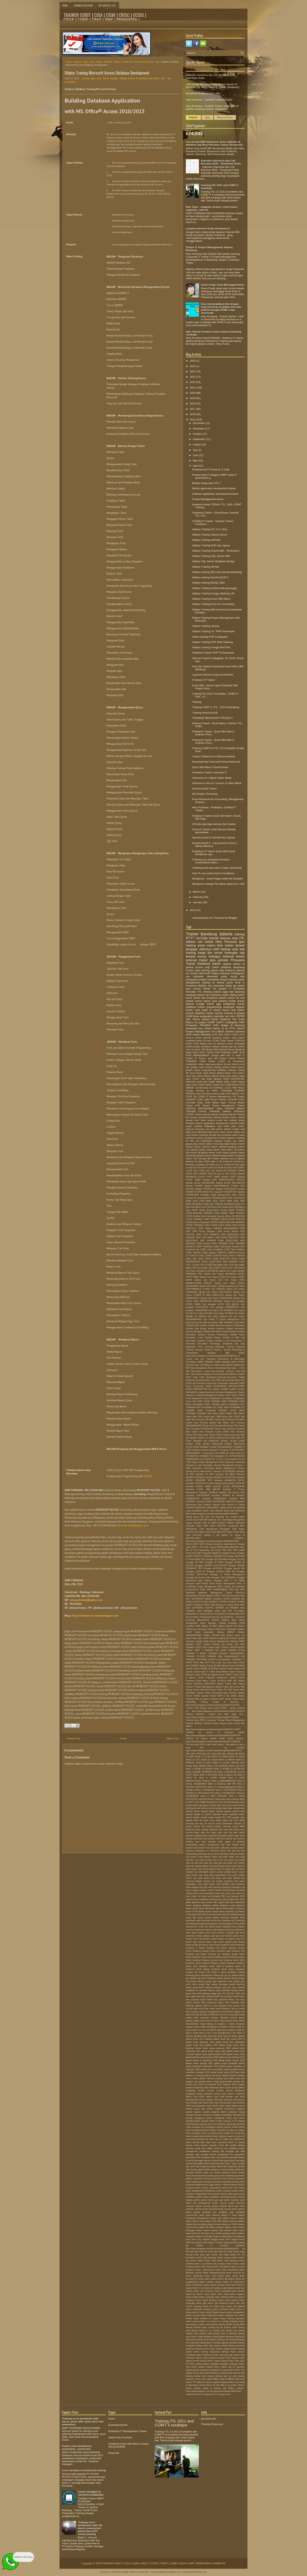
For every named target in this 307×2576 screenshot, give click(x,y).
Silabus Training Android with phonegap (214, 588)
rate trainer (238, 1009)
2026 (192, 360)
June (195, 455)
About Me (113, 2452)
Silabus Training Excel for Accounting (213, 604)
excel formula (217, 1930)
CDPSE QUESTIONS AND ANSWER (227, 1222)
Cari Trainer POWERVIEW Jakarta (224, 1298)
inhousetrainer (192, 2024)
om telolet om (226, 2139)
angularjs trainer (220, 1814)
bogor (230, 1836)
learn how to (200, 2100)
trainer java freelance (204, 2291)
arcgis (189, 1126)
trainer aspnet (196, 2261)
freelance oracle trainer (202, 1957)
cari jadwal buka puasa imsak (223, 1866)
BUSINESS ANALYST (234, 1204)
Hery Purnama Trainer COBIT (214, 1432)
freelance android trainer (204, 1951)
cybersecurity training (219, 1899)
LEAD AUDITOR (218, 1526)
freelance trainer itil (235, 1966)
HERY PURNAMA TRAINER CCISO (216, 1410)
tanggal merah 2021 (220, 2239)
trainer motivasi (221, 2297)
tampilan (206, 2239)
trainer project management (232, 2312)
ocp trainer (239, 1140)
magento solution (201, 2112)
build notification (222, 1848)
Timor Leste (215, 1662)
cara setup (227, 1863)
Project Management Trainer (228, 1105)
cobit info (203, 1887)
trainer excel (210, 2276)
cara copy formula (203, 1860)
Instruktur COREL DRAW (198, 1486)
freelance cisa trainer (196, 1954)
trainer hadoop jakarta (210, 2282)
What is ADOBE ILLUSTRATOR (229, 1769)
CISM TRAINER (222, 1052)
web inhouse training (212, 2376)
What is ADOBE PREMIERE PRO (201, 1772)
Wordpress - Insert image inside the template (217, 878)
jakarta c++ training (195, 2075)
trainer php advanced (218, 2303)
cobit (216, 949)
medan (227, 1140)
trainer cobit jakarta (221, 2267)
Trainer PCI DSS (224, 1690)
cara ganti (228, 1860)
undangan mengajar (218, 2364)
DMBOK (190, 1087)
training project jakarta (226, 2349)
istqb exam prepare (225, 2030)
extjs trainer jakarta (222, 1942)
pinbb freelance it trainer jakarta (219, 2170)
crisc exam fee (238, 1893)
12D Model (206, 1049)
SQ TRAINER (232, 1608)
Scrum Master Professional (198, 1617)
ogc (217, 2139)
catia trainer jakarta (207, 1869)
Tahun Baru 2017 (201, 1662)
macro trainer (212, 2106)
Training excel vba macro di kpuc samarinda (217, 867)
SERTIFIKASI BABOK (201, 1599)
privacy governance (211, 2188)
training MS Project (209, 1158)
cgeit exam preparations (214, 1875)
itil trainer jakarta (237, 2036)
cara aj (210, 1854)
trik (212, 2355)
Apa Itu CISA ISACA (227, 1174)
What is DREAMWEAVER (224, 1781)
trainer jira (190, 2294)
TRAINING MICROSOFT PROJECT (212, 718)
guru (188, 988)
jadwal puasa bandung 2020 (205, 2057)
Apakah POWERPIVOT (226, 1192)
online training (192, 2142)
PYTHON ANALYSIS (195, 1559)
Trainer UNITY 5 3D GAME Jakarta (227, 1696)
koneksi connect (206, 2091)
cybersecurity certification (197, 1899)
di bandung (238, 1025)
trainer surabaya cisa (228, 2315)
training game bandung (223, 2337)
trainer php (201, 2303)
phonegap (239, 1043)
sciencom (240, 2203)
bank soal (223, 1830)
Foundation (226, 1398)
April (195, 465)
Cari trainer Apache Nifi (220, 1316)
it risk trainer (237, 2033)
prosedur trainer (219, 2194)
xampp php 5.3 (209, 2394)
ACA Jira (210, 1171)
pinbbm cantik (202, 2172)
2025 (192, 366)
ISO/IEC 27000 (193, 1444)
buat (223, 1845)
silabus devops (214, 2224)
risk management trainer (205, 2203)
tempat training (228, 979)
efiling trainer (237, 994)
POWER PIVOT (229, 1553)
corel (194, 1132)
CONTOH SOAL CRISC (224, 1256)
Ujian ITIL (206, 1754)
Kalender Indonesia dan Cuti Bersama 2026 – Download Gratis (221, 162)
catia (197, 1009)
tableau (241, 2236)
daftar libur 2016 (237, 1899)
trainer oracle (215, 1152)
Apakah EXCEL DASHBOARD (200, 1183)
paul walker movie (210, 2148)
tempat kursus (196, 956)
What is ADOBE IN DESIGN (199, 1769)
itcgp (210, 2036)
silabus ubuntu (202, 2230)
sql (202, 2233)
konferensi (240, 2091)
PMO (229, 1550)
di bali (195, 1911)
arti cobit (233, 1820)
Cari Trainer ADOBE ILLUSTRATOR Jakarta (206, 1271)
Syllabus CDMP (237, 1641)
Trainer (192, 934)
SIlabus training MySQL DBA (208, 582)
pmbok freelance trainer (225, 2172)
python (197, 2200)
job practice (200, 2081)
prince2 (201, 1143)
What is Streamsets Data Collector (223, 1799)
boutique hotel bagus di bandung (226, 1842)
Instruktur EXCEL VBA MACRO (203, 1489)
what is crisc (234, 2382)
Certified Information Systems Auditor (219, 1331)
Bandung (209, 934)
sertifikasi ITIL (209, 2212)
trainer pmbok (230, 1152)
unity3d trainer (213, 2367)
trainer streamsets (208, 2315)
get (222, 1975)
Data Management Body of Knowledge (208, 1368)
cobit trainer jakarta (220, 1129)
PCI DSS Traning (208, 1547)
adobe (241, 1117)
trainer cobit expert (202, 2267)
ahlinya (203, 1043)
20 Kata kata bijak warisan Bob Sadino (214, 824)
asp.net (211, 1823)
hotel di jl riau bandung (215, 2006)
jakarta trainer (229, 1067)
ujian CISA (203, 1161)
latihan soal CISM (215, 2097)
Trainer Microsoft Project (204, 1690)
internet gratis (235, 2027)
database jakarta (211, 1905)
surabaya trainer (229, 2233)
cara (92, 61)
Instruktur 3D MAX (204, 1474)
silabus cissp (198, 2221)
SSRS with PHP (223, 1611)
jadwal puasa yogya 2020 (223, 2072)
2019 (192, 398)
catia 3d (241, 1866)
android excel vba (217, 1120)
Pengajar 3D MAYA (214, 1562)
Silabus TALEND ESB (214, 1635)
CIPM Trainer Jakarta (227, 1231)
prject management (195, 2191)
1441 (235, 1168)
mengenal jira (198, 2127)
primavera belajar (194, 2185)
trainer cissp (205, 1149)
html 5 (188, 2012)
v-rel (243, 2370)
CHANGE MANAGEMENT (225, 1228)
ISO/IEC (224, 1441)
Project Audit (208, 1583)
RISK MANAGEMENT (217, 1590)
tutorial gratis (225, 982)
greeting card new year (224, 1987)
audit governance (224, 1823)
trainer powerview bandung (198, 2309)
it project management (205, 1138)
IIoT (187, 1438)
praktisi (203, 979)
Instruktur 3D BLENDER (224, 1471)
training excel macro (144, 61)
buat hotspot (233, 1845)
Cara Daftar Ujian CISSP (208, 1268)
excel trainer (192, 1135)
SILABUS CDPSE (221, 1599)
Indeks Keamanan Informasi (232, 1462)
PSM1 (242, 1556)
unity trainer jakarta (195, 2367)
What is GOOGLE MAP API (222, 1784)
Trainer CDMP (225, 1675)
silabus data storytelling (196, 2224)
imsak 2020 (233, 2015)
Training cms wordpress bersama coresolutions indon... (211, 861)
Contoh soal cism (195, 1359)
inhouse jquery (237, 2018)
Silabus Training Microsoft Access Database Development (107, 73)
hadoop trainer (238, 1990)
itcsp (225, 2036)
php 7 (229, 2163)
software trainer (231, 2230)
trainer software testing (215, 1155)
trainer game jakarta (207, 2279)
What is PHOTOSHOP (226, 1790)
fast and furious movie (204, 1945)
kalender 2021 (215, 2084)
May (195, 460)
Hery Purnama (226, 941)
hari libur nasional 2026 (208, 1996)
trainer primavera (221, 2309)
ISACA (241, 1028)
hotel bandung (232, 2002)
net (234, 2136)
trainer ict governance (234, 2282)
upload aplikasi (192, 2370)
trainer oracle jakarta (228, 2300)
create (217, 1893)
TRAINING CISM (195, 1061)
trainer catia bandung (227, 2261)
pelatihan (226, 967)
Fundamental (239, 1398)
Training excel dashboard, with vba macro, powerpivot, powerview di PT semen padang (90, 2528)
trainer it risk (198, 2288)
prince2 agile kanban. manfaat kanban (219, 2185)
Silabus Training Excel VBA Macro (211, 598)
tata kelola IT (209, 2242)
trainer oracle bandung (206, 2300)
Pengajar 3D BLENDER (217, 1559)
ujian (235, 949)
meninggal (209, 2127)
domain (215, 1911)
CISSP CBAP (204, 1084)
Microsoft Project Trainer (228, 1532)
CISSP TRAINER (219, 1243)
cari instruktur (195, 976)
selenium (190, 2209)
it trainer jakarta (226, 1138)
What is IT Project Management (222, 1787)
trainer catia (210, 2261)
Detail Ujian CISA (195, 1377)
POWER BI (216, 1553)
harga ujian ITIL (218, 1993)
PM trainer (215, 1550)
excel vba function (201, 1939)
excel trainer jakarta (229, 1936)
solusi (242, 2230)
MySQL (108, 61)
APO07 (189, 1174)
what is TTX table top (195, 2382)
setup (201, 2215)
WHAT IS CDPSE (220, 1757)
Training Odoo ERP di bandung (201, 1720)
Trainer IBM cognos (235, 1684)
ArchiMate (205, 1195)
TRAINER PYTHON (195, 1656)
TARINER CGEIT (194, 1647)
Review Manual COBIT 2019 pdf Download (219, 1596)
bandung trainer (221, 1037)
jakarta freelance (230, 2075)
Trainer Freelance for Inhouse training (213, 756)
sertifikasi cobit (226, 2212)
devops (227, 1064)
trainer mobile (192, 2297)
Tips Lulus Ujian (229, 1662)
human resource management (206, 2012)
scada (231, 2203)
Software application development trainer (215, 493)
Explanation (215, 1398)
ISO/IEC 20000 (237, 1441)
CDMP (211, 1022)
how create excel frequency (218, 2009)
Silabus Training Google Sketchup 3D (213, 593)
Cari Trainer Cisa (212, 1280)
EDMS (209, 1386)
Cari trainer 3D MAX (203, 1313)
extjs (221, 970)
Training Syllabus (194, 1723)
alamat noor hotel (196, 1120)
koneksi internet (225, 2091)
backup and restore (203, 1826)
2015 (192, 419)
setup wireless (213, 2215)
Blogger (232, 917)
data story (229, 1902)
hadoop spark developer (219, 1990)
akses (235, 1805)
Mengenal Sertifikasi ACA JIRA (203, 93)
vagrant (189, 2373)
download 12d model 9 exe (200, 1914)
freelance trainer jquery (222, 1969)
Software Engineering (218, 1638)
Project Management (198, 1031)
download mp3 (228, 1920)
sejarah (215, 2206)
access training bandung (228, 1802)
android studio (192, 1811)
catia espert (191, 1869)
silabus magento (216, 2227)
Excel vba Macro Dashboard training (84, 2470)
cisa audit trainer (201, 1878)
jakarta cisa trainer (212, 2075)
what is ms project (228, 2385)
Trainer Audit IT (200, 1672)
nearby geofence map (222, 2136)
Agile (209, 1079)
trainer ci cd (199, 2264)
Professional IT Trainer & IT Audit (210, 469)
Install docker (205, 1471)
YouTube (202, 938)
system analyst (220, 2236)
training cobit (206, 2333)
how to (212, 1043)
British (202, 1210)
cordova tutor (192, 1893)
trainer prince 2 (237, 2309)
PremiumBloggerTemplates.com (165, 2572)
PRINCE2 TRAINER (213, 1556)
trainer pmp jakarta (235, 2306)
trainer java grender (213, 960)
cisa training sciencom (222, 1881)
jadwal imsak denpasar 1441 (200, 2042)
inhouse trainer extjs (214, 2021)
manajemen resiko (223, 2118)
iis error (224, 2015)
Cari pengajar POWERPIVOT (224, 1307)
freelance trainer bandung (222, 1963)
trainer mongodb (206, 2297)
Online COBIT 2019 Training (199, 1544)
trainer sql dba (193, 2315)
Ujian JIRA (216, 1754)
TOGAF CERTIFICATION (233, 1647)
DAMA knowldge (222, 1362)
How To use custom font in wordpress (213, 873)
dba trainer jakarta (213, 1908)
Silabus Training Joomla (205, 626)
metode (227, 2127)
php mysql (228, 2166)
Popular (193, 117)
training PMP (239, 2324)
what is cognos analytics (217, 2382)
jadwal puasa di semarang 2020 (201, 2060)
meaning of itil (229, 2121)
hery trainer (225, 945)
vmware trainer (225, 2373)
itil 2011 (190, 1140)
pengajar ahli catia (235, 2151)
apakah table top (194, 1820)
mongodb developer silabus (203, 2130)
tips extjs (199, 2251)
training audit (230, 2327)
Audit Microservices (220, 1195)
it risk (207, 2033)
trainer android (202, 1146)
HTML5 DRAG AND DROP (231, 1413)
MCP (242, 1526)
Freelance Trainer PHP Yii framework (213, 652)
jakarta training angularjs (211, 2078)
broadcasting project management (202, 1845)
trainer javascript (222, 2291)
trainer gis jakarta (226, 2279)
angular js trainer (202, 1814)
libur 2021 (233, 2100)
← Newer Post (72, 1738)
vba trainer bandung (209, 2373)
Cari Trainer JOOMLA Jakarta (220, 1286)
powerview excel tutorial (222, 2179)
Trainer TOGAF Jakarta (197, 1696)
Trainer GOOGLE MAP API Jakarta (227, 1681)
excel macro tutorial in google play (222, 1933)
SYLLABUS (217, 1031)
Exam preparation (203, 1016)
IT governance (207, 1453)
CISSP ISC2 (218, 1084)
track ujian (205, 2255)
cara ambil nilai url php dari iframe (229, 1854)
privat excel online (236, 2188)
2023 (192, 376)
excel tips (214, 1936)
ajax (85, 61)
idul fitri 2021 (202, 2015)
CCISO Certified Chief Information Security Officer (208, 1216)
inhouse (225, 938)
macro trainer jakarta (228, 2106)
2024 (192, 371)
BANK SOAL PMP (236, 1201)
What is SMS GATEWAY (214, 1796)
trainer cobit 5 (226, 2264)
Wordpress (211, 1802)
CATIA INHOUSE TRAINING (199, 1213)
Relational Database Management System (209, 1593)
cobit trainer (238, 1037)
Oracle (189, 970)
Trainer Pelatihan (83, 5)
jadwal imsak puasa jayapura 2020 (212, 2048)
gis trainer (239, 985)
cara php (217, 1863)
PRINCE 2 (198, 1556)
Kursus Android (218, 1099)
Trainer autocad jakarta (206, 1114)
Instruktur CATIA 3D (235, 1483)
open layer (205, 2142)
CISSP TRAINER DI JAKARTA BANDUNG (91, 2493)
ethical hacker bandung (220, 1927)
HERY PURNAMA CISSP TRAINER (203, 1404)
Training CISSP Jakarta (220, 1699)
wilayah (197, 2388)
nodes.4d (240, 2136)
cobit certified (222, 1884)
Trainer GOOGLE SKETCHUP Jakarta (204, 1684)
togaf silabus (230, 1143)
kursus (197, 988)
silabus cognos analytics (233, 2221)
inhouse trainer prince (235, 2021)
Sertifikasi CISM (236, 1623)
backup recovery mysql (226, 1826)
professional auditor (213, 2191)
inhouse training (213, 1067)
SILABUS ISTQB (200, 1602)
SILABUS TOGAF (202, 1605)
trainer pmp (225, 1076)
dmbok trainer (205, 1911)
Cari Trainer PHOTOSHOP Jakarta (223, 1292)
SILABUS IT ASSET (217, 1602)
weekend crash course (196, 2379)
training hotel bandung (227, 2340)
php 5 (223, 2163)
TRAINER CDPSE (196, 1111)
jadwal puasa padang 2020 (199, 2063)
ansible (196, 1817)
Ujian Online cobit (230, 1754)
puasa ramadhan (202, 1046)
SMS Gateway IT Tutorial (221, 1605)
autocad (198, 1126)
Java (210, 1058)
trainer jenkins (238, 2291)
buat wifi (210, 1848)
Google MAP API (220, 1055)
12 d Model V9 (227, 1165)
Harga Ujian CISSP (231, 1417)
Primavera (191, 1025)
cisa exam (216, 1878)
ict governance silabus (230, 2012)
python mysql (207, 2200)
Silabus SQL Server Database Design (213, 561)
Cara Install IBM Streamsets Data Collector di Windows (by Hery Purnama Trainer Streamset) (212, 86)
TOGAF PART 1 (194, 1650)
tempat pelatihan (195, 1013)
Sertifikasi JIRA (193, 1626)
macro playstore (198, 2106)
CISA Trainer (227, 1040)
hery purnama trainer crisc (226, 2000)
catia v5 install (223, 1869)
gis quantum (191, 1978)
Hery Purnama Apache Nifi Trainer (211, 1423)
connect (229, 1031)
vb (226, 1028)
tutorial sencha (192, 2361)
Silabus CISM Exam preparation (222, 1629)
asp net (203, 1823)
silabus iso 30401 (230, 2224)
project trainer (238, 2191)
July (195, 449)
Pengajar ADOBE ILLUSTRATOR (211, 1565)
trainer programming (210, 1007)
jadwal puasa (201, 2054)
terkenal (228, 956)
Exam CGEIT (238, 1395)
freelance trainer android (197, 1963)
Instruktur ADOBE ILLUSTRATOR (220, 1477)
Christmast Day (230, 1344)
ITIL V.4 (215, 1459)
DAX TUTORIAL (202, 1365)
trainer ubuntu (192, 2321)
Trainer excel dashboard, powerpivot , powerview (77, 2448)
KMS (205, 1520)
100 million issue (212, 1165)
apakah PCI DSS (223, 1817)
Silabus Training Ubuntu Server (209, 534)
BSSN (188, 1204)
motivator (221, 2130)
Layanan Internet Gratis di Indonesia (208, 228)
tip (243, 2249)
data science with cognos (212, 1902)
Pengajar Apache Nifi (234, 1568)
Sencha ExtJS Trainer (204, 788)
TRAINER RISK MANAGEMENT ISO (226, 1656)
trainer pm (207, 2306)
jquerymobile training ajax (232, 2081)
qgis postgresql (225, 1003)
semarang (218, 1143)
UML (188, 1754)
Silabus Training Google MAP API (211, 647)
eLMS (242, 1924)
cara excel (218, 1860)
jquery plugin (213, 2081)
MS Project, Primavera (205, 793)
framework (240, 1945)
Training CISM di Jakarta (197, 1699)
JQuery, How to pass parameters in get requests (215, 269)
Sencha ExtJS (193, 1037)
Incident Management (208, 1462)
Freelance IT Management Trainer (127, 2431)
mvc (232, 2133)
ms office (230, 2130)
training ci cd (205, 2331)
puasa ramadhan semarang (216, 2197)
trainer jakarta (211, 1076)
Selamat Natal (229, 1620)
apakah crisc (239, 1817)
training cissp (192, 2333)
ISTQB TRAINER (200, 1447)
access (77, 61)
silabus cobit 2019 (213, 2221)
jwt (206, 2084)
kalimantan (214, 2088)
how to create (238, 2009)
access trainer (229, 1117)
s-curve (223, 2203)
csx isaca (202, 1896)
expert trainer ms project (223, 1939)
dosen (222, 1911)
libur (226, 2100)
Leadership (233, 1526)
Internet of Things (236, 1505)
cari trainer (205, 941)
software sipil (216, 2230)
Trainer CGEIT (216, 1061)
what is (240, 982)
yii (218, 2394)
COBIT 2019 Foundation (211, 1249)
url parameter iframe (230, 2370)
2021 (192, 387)
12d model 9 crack (204, 1168)
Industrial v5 (191, 1465)
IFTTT (190, 938)
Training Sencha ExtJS (205, 712)
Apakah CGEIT (229, 1177)
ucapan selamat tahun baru (226, 2361)
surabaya (190, 1040)
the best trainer (194, 1073)
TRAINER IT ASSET (196, 1653)
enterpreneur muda (194, 1927)
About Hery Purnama (120, 2437)
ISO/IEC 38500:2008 (213, 1444)
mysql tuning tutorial (201, 2136)
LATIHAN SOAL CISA (198, 1102)
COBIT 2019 (238, 1052)
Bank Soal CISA (203, 1207)
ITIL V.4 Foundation (228, 1459)
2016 (192, 414)
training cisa (218, 2331)
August (197, 444)
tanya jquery (196, 2242)
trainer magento (237, 2294)
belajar (224, 1025)
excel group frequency (234, 1930)
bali (231, 991)
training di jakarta (234, 1013)
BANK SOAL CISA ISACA (233, 1198)
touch (196, 2255)
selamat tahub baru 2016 (232, 2206)
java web (240, 2078)
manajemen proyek (203, 2118)
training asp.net (216, 2327)
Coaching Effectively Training (219, 1347)
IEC (238, 1435)
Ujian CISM (196, 1754)
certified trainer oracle (234, 1872)
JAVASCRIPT (213, 1508)
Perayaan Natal (193, 1583)
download (191, 1028)
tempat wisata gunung (227, 2242)
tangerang (239, 967)
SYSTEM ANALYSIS (235, 1614)
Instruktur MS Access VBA (232, 1492)
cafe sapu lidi (233, 1851)
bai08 (242, 1826)
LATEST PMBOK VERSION (231, 1523)
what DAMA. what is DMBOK (220, 2379)
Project (241, 1058)
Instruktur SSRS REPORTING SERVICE (216, 1501)
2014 (192, 910)
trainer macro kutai (219, 2294)
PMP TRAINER (204, 1553)
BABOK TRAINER (212, 1198)
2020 (192, 392)
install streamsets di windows (214, 2027)
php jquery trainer (215, 2166)
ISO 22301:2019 (233, 1438)
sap (242, 952)
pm (211, 2172)
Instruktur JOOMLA (208, 1492)
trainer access (223, 2258)
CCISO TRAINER (194, 1219)
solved (208, 1028)
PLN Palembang (201, 1550)
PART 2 (195, 1547)
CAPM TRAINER (236, 1210)
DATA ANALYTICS (235, 1084)
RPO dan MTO (237, 1590)
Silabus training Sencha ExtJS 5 (210, 577)
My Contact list (107, 5)
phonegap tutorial (201, 2163)
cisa (210, 985)
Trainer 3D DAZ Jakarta (217, 1666)
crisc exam (225, 1893)
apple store (209, 1820)
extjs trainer (212, 967)
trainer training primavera (232, 2318)
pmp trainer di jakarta (224, 2176)
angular (189, 1814)
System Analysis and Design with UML (224, 1644)
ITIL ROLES (205, 1459)
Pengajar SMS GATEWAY (223, 1578)
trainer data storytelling (226, 2270)
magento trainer (219, 2112)
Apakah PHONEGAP (205, 1189)
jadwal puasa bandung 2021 (232, 2057)
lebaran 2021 (213, 2100)
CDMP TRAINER (211, 1219)
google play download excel (218, 1981)
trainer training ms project (206, 2318)
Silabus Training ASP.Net (206, 539)
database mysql (227, 1905)
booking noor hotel (196, 1842)
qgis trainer (224, 2200)
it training (240, 1138)
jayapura (190, 2081)
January (197, 902)
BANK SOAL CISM (195, 1201)
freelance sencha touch (212, 1960)
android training (223, 1811)
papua (189, 1143)
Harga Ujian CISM (212, 1417)
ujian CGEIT (192, 1079)
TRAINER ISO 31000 (215, 1650)
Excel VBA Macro (235, 1087)
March (196, 891)
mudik (226, 2133)
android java (239, 1808)
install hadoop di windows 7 (214, 2024)
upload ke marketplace (210, 2370)
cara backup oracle (208, 1857)
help (214, 1135)
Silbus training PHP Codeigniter (210, 636)
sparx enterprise (193, 2233)
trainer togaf (238, 1076)
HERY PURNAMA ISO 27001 (209, 1407)
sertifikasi (221, 1070)
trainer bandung (201, 1034)
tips (235, 1046)
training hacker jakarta (206, 2340)
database (197, 1905)
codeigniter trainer (195, 1064)
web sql (227, 2376)
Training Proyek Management (231, 1720)
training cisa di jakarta (232, 1158)
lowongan (231, 952)
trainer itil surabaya (212, 2288)
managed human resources (198, 2115)
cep (207, 1129)
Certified (203, 1325)
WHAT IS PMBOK (226, 1760)
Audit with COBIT (206, 1081)
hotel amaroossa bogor (212, 2002)
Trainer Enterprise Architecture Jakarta (216, 1678)
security (206, 2206)
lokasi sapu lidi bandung (220, 2103)
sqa (231, 1046)
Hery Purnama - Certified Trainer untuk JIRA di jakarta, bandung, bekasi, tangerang (212, 107)
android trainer (208, 1811)
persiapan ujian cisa (210, 2157)
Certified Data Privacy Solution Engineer (205, 1329)
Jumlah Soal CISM (194, 1520)
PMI (224, 1550)
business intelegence (195, 1851)
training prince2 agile (205, 2349)
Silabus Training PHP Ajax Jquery (211, 545)
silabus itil (203, 2227)
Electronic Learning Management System (205, 1395)
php (195, 1143)
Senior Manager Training (213, 1623)
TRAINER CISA (209, 1025)
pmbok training (207, 2176)
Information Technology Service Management (214, 1468)
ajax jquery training (208, 1805)
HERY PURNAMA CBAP (233, 1401)
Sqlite (219, 1108)
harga (202, 952)
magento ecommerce (225, 2109)
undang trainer (202, 2364)
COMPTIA (221, 1253)
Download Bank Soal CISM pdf (210, 1380)
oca (207, 2139)
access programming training (205, 1117)
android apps (220, 991)
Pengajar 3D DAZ (236, 1559)
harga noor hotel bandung (198, 1993)
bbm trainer (234, 1830)
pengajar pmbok (208, 2154)
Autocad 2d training (194, 1198)
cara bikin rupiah (226, 1857)
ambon (204, 1808)
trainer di (127, 61)
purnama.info (208, 2418)
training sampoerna (210, 2352)
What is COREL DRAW (212, 1778)
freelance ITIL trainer (217, 1948)
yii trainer (196, 1049)
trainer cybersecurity (204, 2270)
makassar (232, 2112)
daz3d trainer (198, 1908)
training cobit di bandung (225, 2333)
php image (201, 2166)
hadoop (225, 949)
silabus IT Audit (229, 2215)
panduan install (193, 2148)
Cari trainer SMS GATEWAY (221, 1322)
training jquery (206, 2343)
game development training (207, 1975)
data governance (214, 1064)
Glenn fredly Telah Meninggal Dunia (222, 284)
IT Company (222, 1450)
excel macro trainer (195, 1933)
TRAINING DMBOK (220, 1111)
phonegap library (227, 2161)
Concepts (198, 1350)
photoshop (214, 2163)
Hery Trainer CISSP (213, 1435)
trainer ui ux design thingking (224, 2321)
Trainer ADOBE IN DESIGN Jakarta (209, 1669)
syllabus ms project (203, 2236)
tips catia (190, 2251)
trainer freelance (221, 1019)
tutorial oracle (238, 2358)
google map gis (231, 1978)
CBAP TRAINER (237, 1213)
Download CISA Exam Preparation (212, 1383)
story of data (215, 2233)
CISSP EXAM (203, 1243)
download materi (193, 1920)
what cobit (240, 2379)
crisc (232, 1016)
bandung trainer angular (197, 1830)
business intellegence (232, 973)
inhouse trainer (225, 1043)
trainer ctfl (231, 1149)
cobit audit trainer (206, 1884)
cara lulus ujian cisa (203, 1863)
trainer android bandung (224, 1146)
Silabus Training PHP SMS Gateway (212, 642)
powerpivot (192, 979)
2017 (192, 408)
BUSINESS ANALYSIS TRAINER (207, 1204)
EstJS (228, 1395)
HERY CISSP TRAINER (208, 1401)
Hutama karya (229, 1435)
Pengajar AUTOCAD (213, 1568)
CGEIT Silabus (205, 1228)
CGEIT (220, 1022)
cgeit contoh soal (194, 1875)
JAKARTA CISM (194, 1099)
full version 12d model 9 (206, 1972)
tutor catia (218, 2355)
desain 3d (232, 1908)
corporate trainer (222, 985)
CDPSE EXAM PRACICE (232, 1219)
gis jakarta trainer (236, 1975)
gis (226, 1975)
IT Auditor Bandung (208, 1450)
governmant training (202, 1987)
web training (239, 2376)
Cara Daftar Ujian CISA (222, 1265)
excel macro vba (196, 997)
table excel (232, 2236)
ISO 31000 (199, 1096)
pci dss (224, 2148)
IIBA (243, 1435)
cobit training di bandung (219, 1887)
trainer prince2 (192, 2312)
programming (208, 1070)
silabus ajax (216, 2218)
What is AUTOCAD (208, 1775)
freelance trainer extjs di (211, 1966)
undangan (229, 1007)
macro (99, 61)
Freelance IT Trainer (203, 679)
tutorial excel (225, 2358)
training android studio (196, 2327)
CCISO (215, 1040)
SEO (188, 1599)
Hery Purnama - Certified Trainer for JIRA (209, 99)
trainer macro (203, 2294)
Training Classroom (212, 2424)
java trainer (229, 2078)
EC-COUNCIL (216, 1087)
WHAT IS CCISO (203, 1757)
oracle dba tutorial (227, 2145)
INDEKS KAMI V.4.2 (199, 1438)
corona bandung (206, 1893)
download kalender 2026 (232, 1918)
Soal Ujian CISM (200, 1638)
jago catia (240, 2072)
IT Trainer (200, 1058)
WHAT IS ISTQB (209, 1760)
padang (241, 2145)
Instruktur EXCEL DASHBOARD (229, 1486)
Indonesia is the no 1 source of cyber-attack (216, 783)
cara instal (223, 1126)
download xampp (196, 1924)
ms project (200, 1022)
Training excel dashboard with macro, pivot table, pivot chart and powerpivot (82, 2421)
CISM (189, 1016)
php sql (237, 2166)
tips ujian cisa (220, 2251)
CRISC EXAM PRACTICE (217, 1259)
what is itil (215, 1161)
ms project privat (215, 2133)
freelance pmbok (221, 1957)
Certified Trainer (212, 1338)
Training (196, 701)
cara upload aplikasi (200, 1866)
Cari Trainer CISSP (216, 1277)
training (240, 934)
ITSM (188, 1462)
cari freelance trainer (217, 994)
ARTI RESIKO (200, 1174)
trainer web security (209, 2324)
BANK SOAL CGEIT (227, 1081)
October (197, 433)
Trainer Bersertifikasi (218, 1672)
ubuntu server (206, 2361)
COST (201, 1259)
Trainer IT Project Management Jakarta (204, 1687)
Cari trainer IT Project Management (221, 1319)
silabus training (220, 1046)
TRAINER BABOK (234, 1108)
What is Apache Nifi (227, 1775)
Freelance (191, 985)
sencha (198, 2209)
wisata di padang (212, 2388)
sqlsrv (206, 2233)
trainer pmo (219, 2306)
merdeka (219, 2127)
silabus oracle (231, 2227)
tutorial (213, 938)
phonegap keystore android (206, 2161)
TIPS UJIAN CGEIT (211, 1647)
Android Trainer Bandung (232, 1049)
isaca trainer (191, 2030)
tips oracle (209, 2251)
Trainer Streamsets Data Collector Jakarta (224, 1693)
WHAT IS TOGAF (221, 1763)
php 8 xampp (238, 2163)
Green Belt (191, 1401)
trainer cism (231, 1073)
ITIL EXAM (220, 1453)
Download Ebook (117, 2424)
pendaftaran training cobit (211, 2151)
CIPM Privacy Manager (203, 1231)
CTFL (232, 1028)
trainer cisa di (212, 2264)
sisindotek (213, 979)
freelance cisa (238, 1951)
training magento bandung (225, 2343)
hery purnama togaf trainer (232, 1996)
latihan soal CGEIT (195, 2097)
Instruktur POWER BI (222, 1495)
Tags (207, 117)
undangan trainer (237, 2364)
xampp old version (194, 2394)
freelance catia (223, 1951)
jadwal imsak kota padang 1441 (202, 2045)
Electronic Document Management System (225, 1392)
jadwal (205, 1019)
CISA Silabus (207, 1237)
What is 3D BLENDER (217, 1766)
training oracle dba (204, 2346)
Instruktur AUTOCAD (195, 1483)
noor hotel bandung (195, 2139)
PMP (242, 1022)
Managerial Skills (228, 1529)
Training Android (227, 1114)
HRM (215, 1413)
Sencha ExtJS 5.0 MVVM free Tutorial (213, 837)
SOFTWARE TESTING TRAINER (208, 1608)
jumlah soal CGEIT (195, 2084)
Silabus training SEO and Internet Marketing (217, 572)
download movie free (211, 1920)
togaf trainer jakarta (213, 1073)
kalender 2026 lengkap (234, 2084)
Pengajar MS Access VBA (198, 1578)
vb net (196, 2373)
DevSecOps (202, 1087)
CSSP (242, 1262)
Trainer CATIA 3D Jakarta (206, 1675)
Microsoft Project (209, 973)
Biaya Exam (216, 1207)
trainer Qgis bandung (206, 2258)
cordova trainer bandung (233, 1890)
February (198, 897)
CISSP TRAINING (204, 1247)
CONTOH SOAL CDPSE (200, 1256)
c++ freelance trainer (216, 1851)
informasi (224, 2018)
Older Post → (174, 1738)
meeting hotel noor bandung (212, 2124)
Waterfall (235, 1763)
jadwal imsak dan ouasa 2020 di (229, 2039)
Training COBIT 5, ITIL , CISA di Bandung (215, 707)
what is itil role (212, 2385)
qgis (216, 2200)
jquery (241, 1067)
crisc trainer (191, 1896)
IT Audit (236, 1055)
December (199, 423)
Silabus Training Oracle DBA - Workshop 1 (216, 550)
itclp (215, 2036)
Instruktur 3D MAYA (225, 1474)
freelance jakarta (235, 970)
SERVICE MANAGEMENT (200, 1108)
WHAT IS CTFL (193, 1760)
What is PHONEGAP (205, 1790)
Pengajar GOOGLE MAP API (220, 1571)
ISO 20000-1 (233, 1093)
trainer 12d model (220, 2255)
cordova (218, 1890)
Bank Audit (191, 1207)
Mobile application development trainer (214, 488)
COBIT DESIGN (193, 1253)
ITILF (242, 1034)
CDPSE (240, 1016)
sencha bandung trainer (213, 2209)
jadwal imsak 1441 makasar (199, 2039)
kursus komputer (205, 2094)
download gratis (217, 976)
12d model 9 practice (223, 1168)
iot (243, 2027)
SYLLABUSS (219, 1614)
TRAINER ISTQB (236, 1650)
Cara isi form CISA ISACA (232, 1268)
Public (202, 1590)
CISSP (234, 1034)
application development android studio (224, 1123)
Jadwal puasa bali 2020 (197, 1517)
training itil (191, 1161)
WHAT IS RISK (203, 1763)
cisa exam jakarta (231, 1878)
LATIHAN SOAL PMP (197, 1526)
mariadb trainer (193, 2121)
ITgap (194, 1462)
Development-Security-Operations (221, 1377)
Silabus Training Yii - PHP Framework (213, 631)
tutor (209, 1040)
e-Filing (235, 1924)
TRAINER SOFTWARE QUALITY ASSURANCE (208, 1660)
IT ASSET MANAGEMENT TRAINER (225, 1447)
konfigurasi (191, 2094)
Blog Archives (225, 117)
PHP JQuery (202, 1105)
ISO (223, 1438)
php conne (190, 2166)
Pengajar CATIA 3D (195, 1571)
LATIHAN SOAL (236, 1099)
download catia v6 (221, 1914)
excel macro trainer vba (232, 1132)
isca (204, 2030)
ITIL (242, 938)
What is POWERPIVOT (226, 1793)
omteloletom (239, 2139)
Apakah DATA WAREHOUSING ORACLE (224, 1180)
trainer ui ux (204, 2321)
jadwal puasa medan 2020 (232, 2060)
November (199, 428)
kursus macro (220, 2094)
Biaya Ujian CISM (231, 1207)
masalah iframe (208, 2121)
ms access (192, 973)
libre (221, 2100)
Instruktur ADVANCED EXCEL (229, 1480)
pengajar (192, 949)
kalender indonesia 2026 (197, 2088)
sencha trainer (230, 2209)
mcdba (219, 2121)
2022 (192, 382)
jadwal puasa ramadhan (225, 2063)
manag (241, 2112)
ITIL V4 (241, 1459)
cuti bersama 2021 (217, 1896)
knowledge (191, 2091)
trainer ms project (214, 988)
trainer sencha (214, 1013)
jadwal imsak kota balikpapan (230, 2042)
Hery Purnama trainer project (211, 1093)
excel (216, 1132)
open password (219, 2142)
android (207, 1037)
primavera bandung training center (229, 2182)
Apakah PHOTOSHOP (226, 1189)
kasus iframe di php (228, 2088)
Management (212, 1529)
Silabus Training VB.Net (205, 566)
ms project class (199, 2133)
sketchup (205, 949)
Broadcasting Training (217, 1210)
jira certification (204, 1140)
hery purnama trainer (227, 1135)
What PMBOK (199, 1766)
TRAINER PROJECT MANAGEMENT (226, 1653)
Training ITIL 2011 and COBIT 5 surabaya (174, 2423)
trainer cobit (219, 1149)
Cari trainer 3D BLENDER (221, 1310)
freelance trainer (209, 963)
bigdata (198, 1836)
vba (158, 61)
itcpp (220, 2036)
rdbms (209, 1143)
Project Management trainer (207, 499)
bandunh (213, 1830)
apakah (227, 963)
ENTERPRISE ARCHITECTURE (229, 1386)
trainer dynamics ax (235, 2273)
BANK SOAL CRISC (215, 1201)
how (200, 1028)
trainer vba (191, 1158)
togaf (205, 1009)
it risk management (221, 2033)
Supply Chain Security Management (212, 1641)
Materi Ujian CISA (207, 1532)
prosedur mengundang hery (198, 2194)
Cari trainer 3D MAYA (224, 1313)
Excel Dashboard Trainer (197, 1398)
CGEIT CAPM (210, 1225)
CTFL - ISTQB (192, 1265)
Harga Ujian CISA (194, 1417)
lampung (241, 2094)
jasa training (219, 1000)
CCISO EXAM (238, 1216)
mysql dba (237, 976)
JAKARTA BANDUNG (196, 1508)
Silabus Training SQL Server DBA (211, 556)
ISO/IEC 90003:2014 (235, 1444)
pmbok (189, 1046)
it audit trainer (197, 2033)
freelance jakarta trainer (221, 997)
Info (199, 1465)
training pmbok (220, 2346)
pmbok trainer (193, 1070)
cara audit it (192, 1857)
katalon (241, 2088)
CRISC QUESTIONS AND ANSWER (219, 1262)
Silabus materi (233, 1635)
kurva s (231, 2094)
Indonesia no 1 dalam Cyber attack (211, 777)
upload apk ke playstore (233, 2367)
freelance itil (205, 1135)
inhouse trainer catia (195, 2021)
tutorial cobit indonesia (206, 2358)
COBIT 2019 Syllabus (234, 1249)
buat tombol (199, 1848)
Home (65, 5)
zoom (227, 2394)
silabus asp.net (230, 2218)
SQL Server (193, 1019)
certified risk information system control (204, 1872)
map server (239, 2118)
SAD (242, 1596)
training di (208, 982)
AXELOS (212, 1174)
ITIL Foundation (217, 1456)
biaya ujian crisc (219, 1832)
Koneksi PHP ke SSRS (205, 1523)
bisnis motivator (209, 1836)
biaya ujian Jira (202, 1832)
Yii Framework (236, 1061)
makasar (218, 1140)
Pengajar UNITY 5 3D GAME (229, 1580)
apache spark (207, 1817)
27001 (202, 1171)
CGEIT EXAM (224, 1225)
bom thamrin (239, 1839)
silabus (117, 61)
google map (197, 1067)
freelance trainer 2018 (234, 1960)
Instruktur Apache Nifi (215, 1483)
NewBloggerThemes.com (194, 2572)
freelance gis (214, 1954)
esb (206, 1927)
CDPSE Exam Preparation (198, 1222)
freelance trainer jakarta (197, 1969)
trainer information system (198, 2285)
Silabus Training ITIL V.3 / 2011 (209, 529)
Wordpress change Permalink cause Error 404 (218, 883)
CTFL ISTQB (205, 1265)
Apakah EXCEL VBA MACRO (230, 1183)
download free (205, 1132)
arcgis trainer (222, 1820)
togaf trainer (233, 2251)
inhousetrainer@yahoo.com (132, 1525)
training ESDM (225, 2324)
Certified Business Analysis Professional (226, 1325)
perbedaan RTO (193, 2157)
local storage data (194, 2103)
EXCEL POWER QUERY (225, 1389)
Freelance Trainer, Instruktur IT (209, 772)
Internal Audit (219, 1505)
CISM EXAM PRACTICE (226, 1237)
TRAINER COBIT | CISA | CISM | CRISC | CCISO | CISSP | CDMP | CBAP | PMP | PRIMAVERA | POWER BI (104, 19)
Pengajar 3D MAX (194, 1562)
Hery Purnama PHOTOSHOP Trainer (203, 1429)
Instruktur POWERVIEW (214, 1499)
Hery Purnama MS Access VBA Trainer (227, 1426)
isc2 (199, 2030)
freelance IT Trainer (195, 1948)
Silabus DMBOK (226, 1632)
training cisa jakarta (235, 2331)
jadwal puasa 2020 (217, 2054)
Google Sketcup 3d (197, 1090)
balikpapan (209, 1126)
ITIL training (204, 991)
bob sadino (222, 1836)
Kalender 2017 (214, 1520)
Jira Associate (217, 1517)
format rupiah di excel (225, 1945)
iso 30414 (211, 2030)
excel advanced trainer (200, 1930)
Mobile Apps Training (224, 1102)
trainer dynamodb (194, 2276)
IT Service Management (218, 1096)
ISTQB (189, 1447)
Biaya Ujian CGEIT (196, 1052)
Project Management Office (210, 1587)
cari (227, 1016)
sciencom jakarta (194, 2206)
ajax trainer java (224, 1805)
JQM (206, 1099)
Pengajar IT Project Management (227, 1574)
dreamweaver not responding (218, 1924)
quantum (235, 2200)
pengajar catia (192, 2154)
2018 (192, 403)
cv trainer (215, 1009)
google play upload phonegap (213, 1984)
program (227, 2191)
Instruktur (219, 1016)
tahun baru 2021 (193, 2239)
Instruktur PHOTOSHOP (197, 1495)
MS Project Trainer (225, 1058)
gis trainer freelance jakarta (210, 1978)
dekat (225, 1908)
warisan (236, 2373)
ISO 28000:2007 (211, 1441)
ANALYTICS (221, 1171)
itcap (205, 2036)
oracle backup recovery (205, 2145)
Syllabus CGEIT (193, 1644)
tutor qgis (228, 2355)
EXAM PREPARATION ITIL (199, 1389)
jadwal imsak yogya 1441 (213, 2051)
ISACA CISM (215, 1438)
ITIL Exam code (233, 1453)
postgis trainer (205, 1003)
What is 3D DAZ (237, 1766)
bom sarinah (226, 1839)
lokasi (205, 2103)
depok (214, 970)
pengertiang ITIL (225, 2154)
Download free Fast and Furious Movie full (216, 761)
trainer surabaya (236, 1155)
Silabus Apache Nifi (227, 1626)
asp (196, 1823)
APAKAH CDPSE (236, 1171)
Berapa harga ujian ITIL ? (206, 483)
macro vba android (203, 2109)
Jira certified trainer (235, 1517)
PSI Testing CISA (230, 1556)
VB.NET (148, 1476)
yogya (222, 2394)
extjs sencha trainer (202, 1942)
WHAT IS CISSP (237, 1757)
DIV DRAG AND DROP (221, 1365)
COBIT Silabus (209, 1253)
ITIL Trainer (238, 1096)
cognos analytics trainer (203, 1890)
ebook (235, 1064)
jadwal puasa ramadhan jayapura (216, 2069)
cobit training (201, 970)
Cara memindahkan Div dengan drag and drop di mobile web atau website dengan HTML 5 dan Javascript (221, 308)
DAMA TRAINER (205, 1362)
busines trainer (238, 1848)
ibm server (215, 952)
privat (223, 2188)
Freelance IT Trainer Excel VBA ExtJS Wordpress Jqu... (213, 853)
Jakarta (225, 934)
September (199, 439)
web (203, 1079)
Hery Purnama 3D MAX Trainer (206, 1419)
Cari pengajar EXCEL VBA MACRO (220, 1304)
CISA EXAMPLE (211, 1234)
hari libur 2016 (233, 1993)
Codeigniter (231, 1022)
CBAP (227, 1034)
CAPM (210, 1052)
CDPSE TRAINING (194, 1225)
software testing (236, 1070)
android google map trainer (220, 1808)
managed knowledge (222, 2115)
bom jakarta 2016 (212, 1839)
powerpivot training (201, 2179)
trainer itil (201, 1040)
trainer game (224, 2276)
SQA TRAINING (205, 1611)
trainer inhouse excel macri (223, 2285)
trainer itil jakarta (199, 1152)
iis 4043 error (214, 2015)
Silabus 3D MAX (209, 1626)
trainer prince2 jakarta (209, 2312)
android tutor (238, 1811)
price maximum (206, 2182)
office (211, 2139)
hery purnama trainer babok (199, 2000)
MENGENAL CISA (195, 1529)
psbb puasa (233, 2194)
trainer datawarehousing (214, 2273)
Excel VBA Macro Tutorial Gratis (210, 767)
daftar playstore (193, 1902)
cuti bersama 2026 (236, 1896)
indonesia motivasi (209, 2018)
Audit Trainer (238, 1195)
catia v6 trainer (238, 1869)
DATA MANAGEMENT (197, 1055)
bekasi (237, 963)
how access (233, 2006)
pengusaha (240, 2154)
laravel (240, 945)
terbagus (215, 956)
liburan (241, 2100)
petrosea (224, 2157)
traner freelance (203, 2355)
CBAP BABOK (221, 1213)
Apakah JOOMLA (194, 1186)
